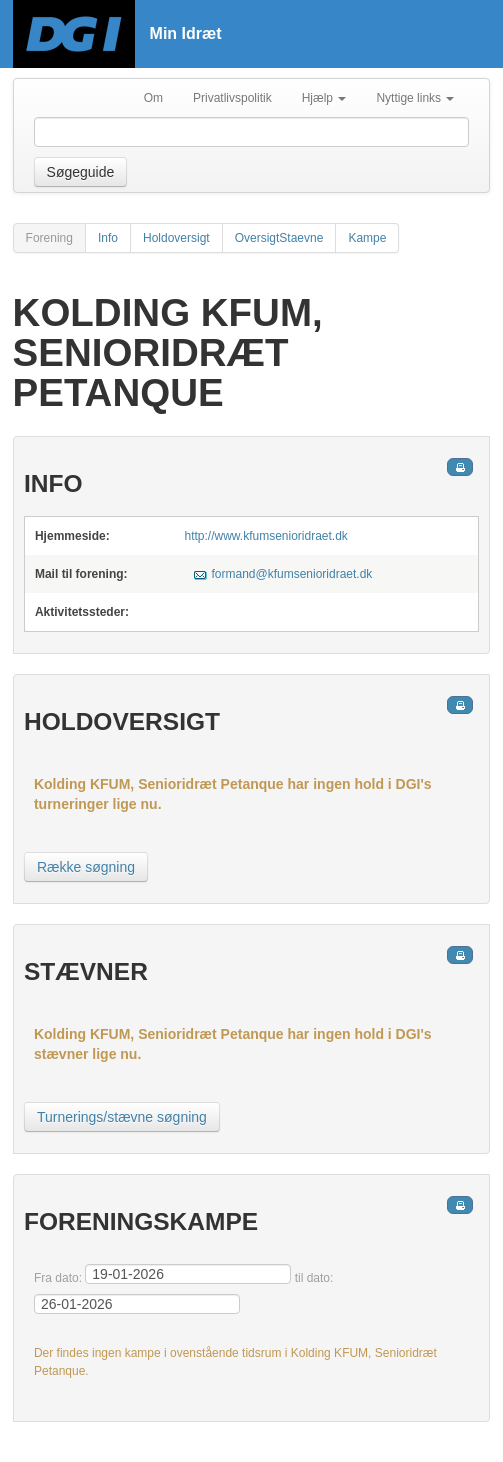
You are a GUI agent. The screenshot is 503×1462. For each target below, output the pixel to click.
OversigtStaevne (279, 238)
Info (108, 238)
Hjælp (324, 98)
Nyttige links (415, 98)
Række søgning (86, 867)
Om (153, 98)
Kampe (367, 238)
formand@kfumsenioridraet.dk (291, 574)
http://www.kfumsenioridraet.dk (265, 536)
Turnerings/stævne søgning (122, 1117)
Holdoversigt (176, 238)
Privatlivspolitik (232, 98)
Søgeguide (81, 172)
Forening (49, 238)
